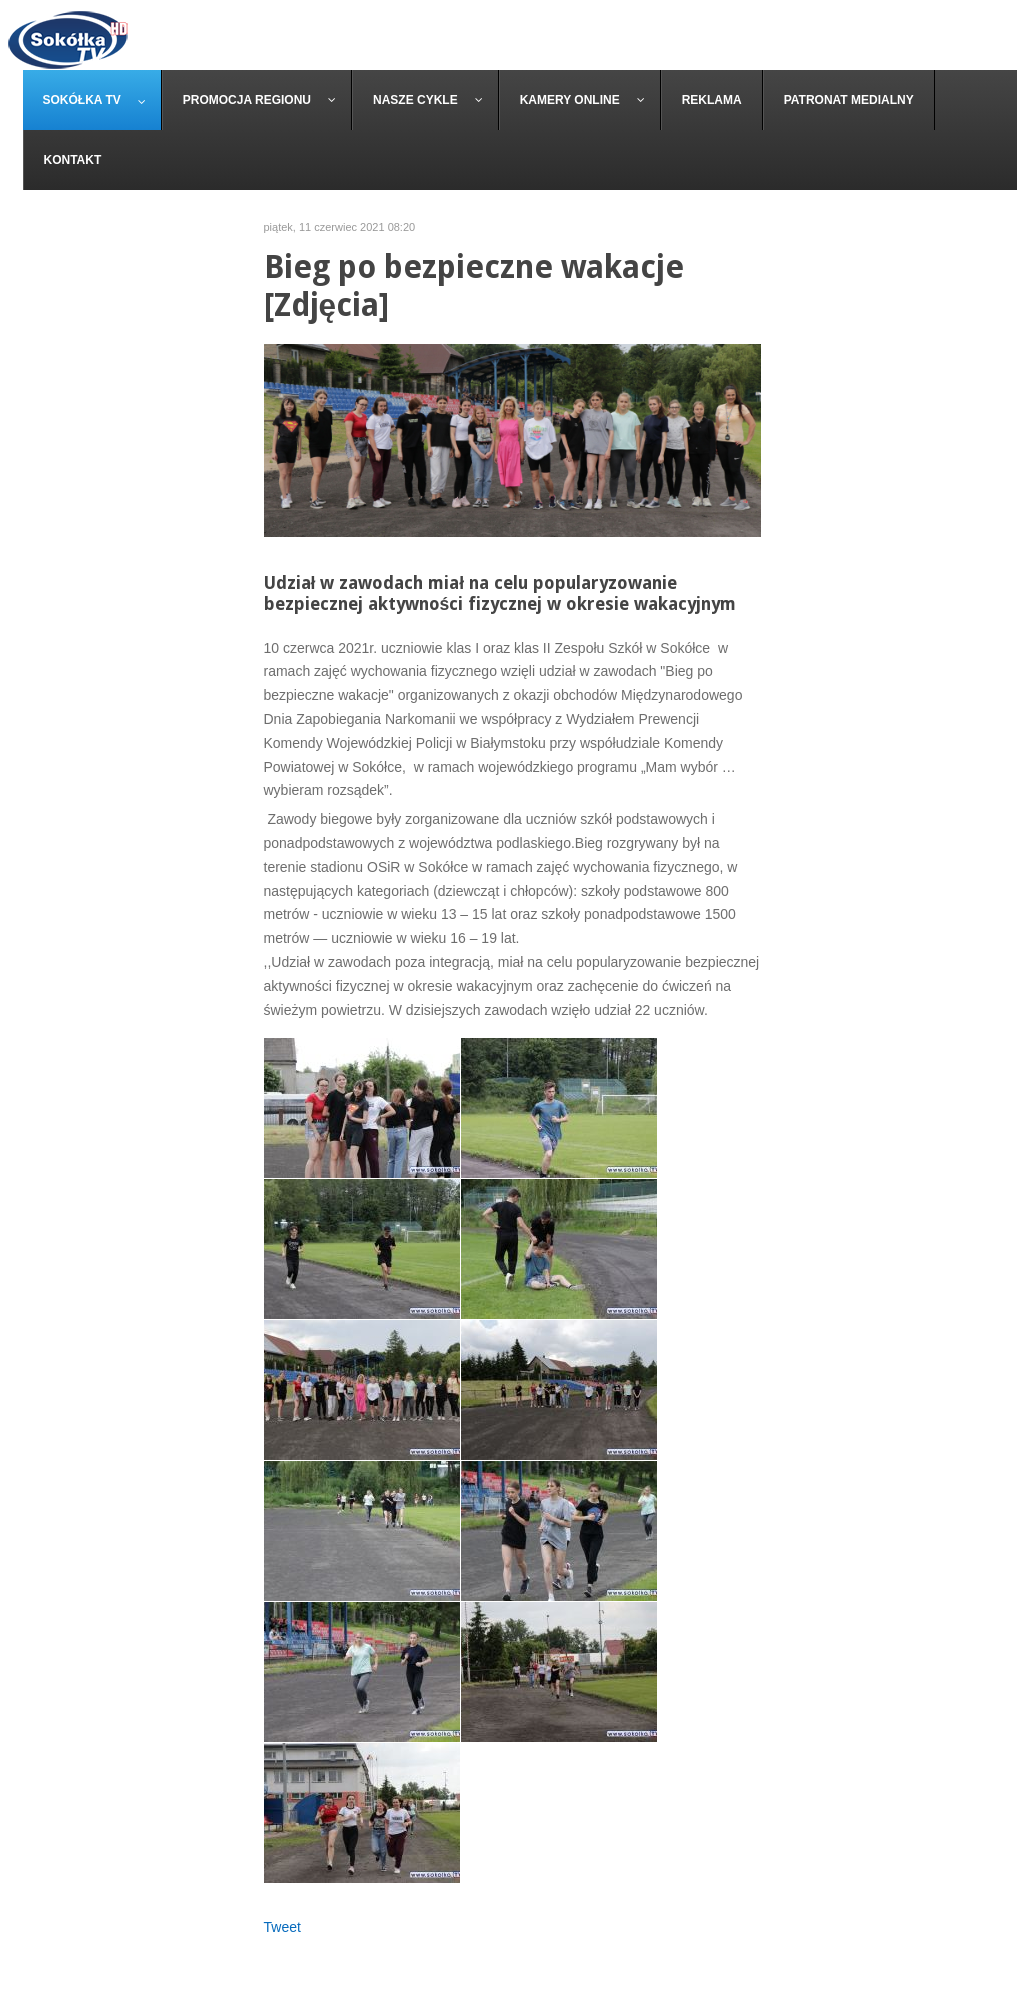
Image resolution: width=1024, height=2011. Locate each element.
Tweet (282, 1927)
